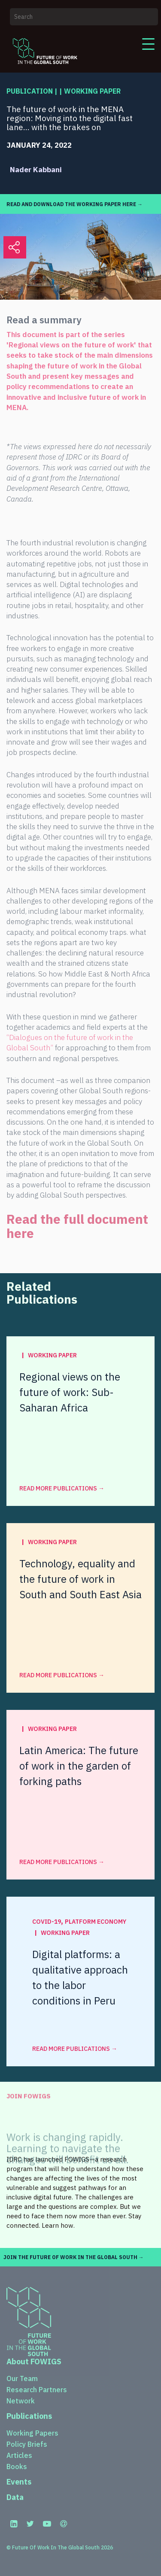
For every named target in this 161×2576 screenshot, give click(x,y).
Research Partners (36, 2389)
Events (18, 2482)
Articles (19, 2455)
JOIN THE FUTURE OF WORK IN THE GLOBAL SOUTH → (73, 2257)
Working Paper (92, 91)
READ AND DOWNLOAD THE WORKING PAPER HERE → (74, 204)
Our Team (22, 2378)
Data (15, 2497)
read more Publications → (61, 1488)
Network (20, 2401)
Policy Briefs (26, 2444)
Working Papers (32, 2433)
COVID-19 (46, 1921)
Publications (29, 2416)
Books (16, 2466)
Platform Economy (95, 1921)
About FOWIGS (33, 2361)
